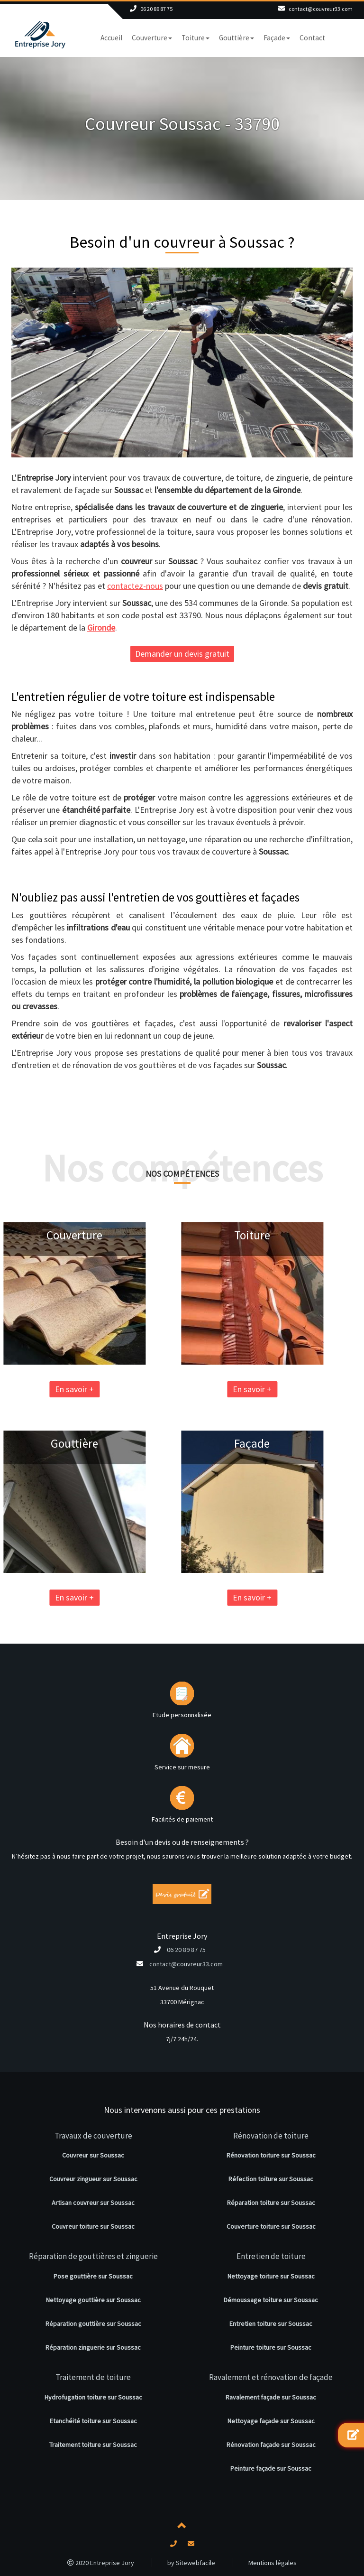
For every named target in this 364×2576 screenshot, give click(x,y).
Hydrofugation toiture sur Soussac (93, 2397)
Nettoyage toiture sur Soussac (271, 2276)
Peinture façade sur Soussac (270, 2468)
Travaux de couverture (93, 2135)
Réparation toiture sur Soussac (271, 2202)
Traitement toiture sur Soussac (93, 2444)
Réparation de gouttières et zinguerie (93, 2256)
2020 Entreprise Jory (100, 2562)
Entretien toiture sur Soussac (270, 2323)
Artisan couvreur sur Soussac (93, 2202)
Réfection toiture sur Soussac (270, 2179)
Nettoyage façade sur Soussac (271, 2421)
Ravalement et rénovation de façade (271, 2377)
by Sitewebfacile (191, 2562)
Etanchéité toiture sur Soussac (93, 2421)
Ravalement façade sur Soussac (271, 2397)
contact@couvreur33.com (321, 8)
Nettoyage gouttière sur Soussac (93, 2300)
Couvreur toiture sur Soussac (93, 2226)
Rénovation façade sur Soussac (271, 2444)
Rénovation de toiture (271, 2135)
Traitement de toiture (93, 2377)
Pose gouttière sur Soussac (93, 2276)
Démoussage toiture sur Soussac (271, 2300)
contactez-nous (135, 585)
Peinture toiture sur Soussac (270, 2347)
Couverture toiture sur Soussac (271, 2226)
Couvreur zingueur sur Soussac (93, 2179)
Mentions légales (272, 2562)
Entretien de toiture (271, 2256)
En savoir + (162, 1389)
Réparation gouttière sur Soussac (93, 2323)
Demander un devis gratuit (182, 653)
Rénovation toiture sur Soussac (271, 2155)
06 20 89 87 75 (156, 8)
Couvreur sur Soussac (93, 2155)
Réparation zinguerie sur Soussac (93, 2347)
